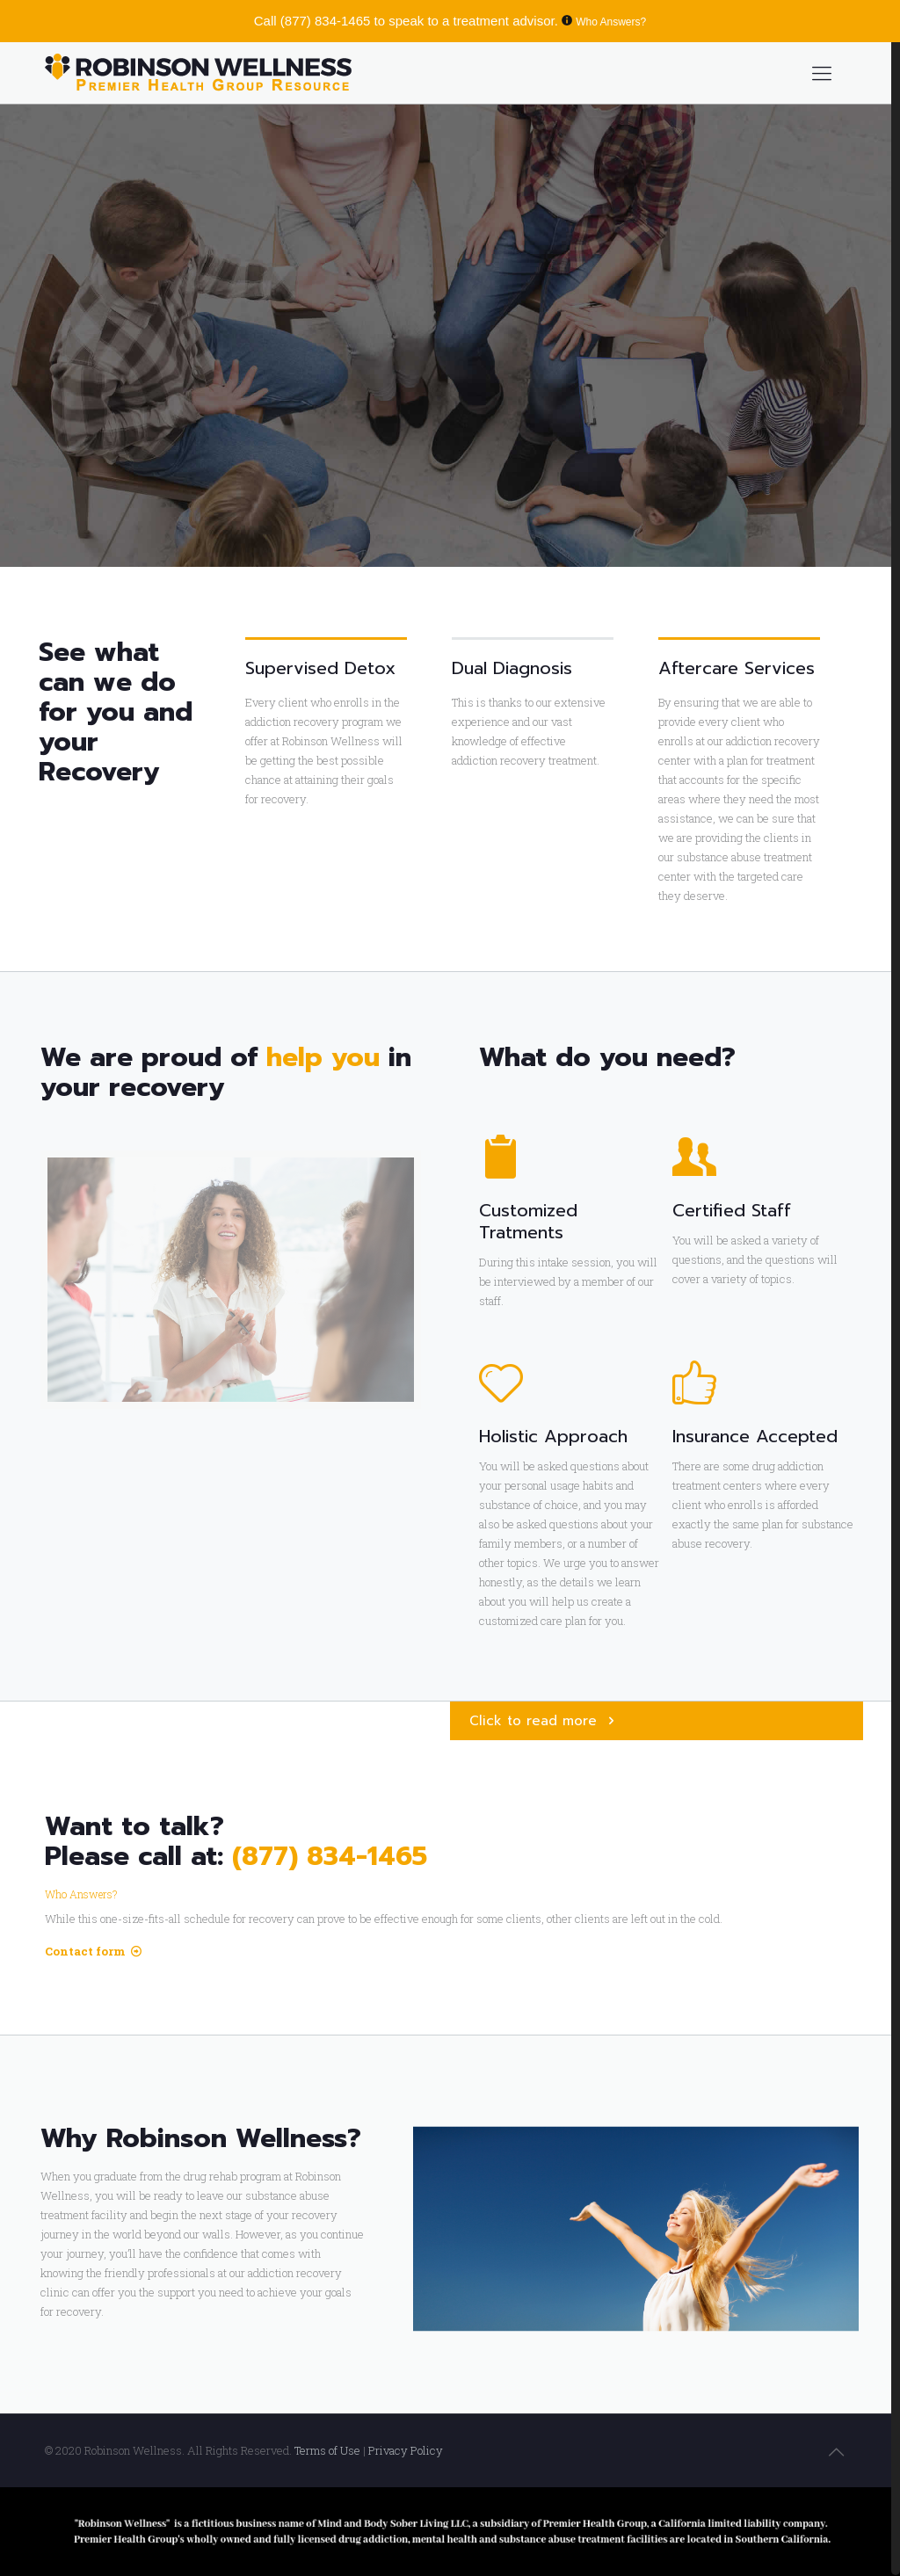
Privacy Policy (405, 2450)
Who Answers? (611, 22)
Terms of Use (328, 2450)
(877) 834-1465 (325, 20)
